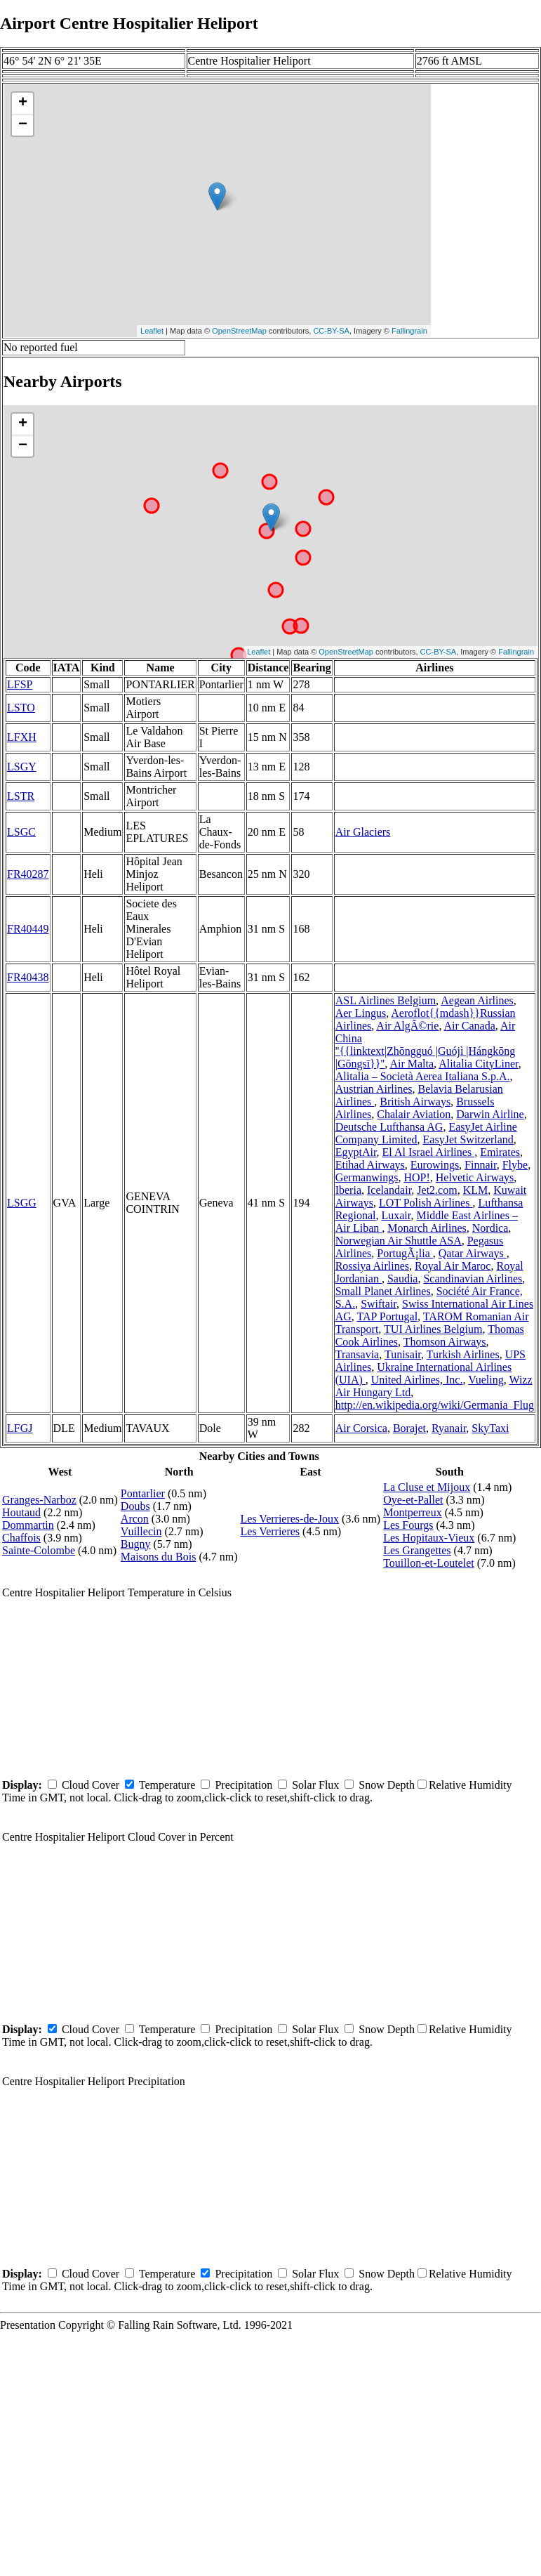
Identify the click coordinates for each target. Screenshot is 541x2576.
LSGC (21, 832)
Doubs (135, 1506)
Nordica (490, 1228)
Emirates (500, 1152)
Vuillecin (141, 1531)
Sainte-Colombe (38, 1550)
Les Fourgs (408, 1525)
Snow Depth (387, 1785)
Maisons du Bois (158, 1557)
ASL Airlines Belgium (385, 1000)
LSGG (21, 1203)
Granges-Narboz (39, 1500)
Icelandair (389, 1190)
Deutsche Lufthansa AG (389, 1127)
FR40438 (28, 977)
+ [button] (22, 103)
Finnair (481, 1165)
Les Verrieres (270, 1531)
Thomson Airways (444, 1342)
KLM (475, 1190)
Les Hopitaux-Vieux (428, 1538)
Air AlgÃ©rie (407, 1026)
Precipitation (243, 1785)
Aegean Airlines (477, 1000)
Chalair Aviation (413, 1114)
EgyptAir (356, 1152)
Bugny (136, 1544)
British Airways (415, 1102)
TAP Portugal (387, 1316)
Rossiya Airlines (372, 1266)
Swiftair (378, 1304)
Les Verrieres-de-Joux (290, 1519)
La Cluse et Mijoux (426, 1487)
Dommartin (28, 1525)
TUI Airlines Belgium (433, 1329)
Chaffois (21, 1538)
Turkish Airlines (463, 1354)
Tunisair (403, 1354)
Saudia (402, 1278)
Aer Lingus (360, 1013)
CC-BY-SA (331, 331)
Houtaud (21, 1512)
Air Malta (411, 1064)
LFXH (21, 737)
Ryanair (449, 1428)
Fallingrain (409, 331)
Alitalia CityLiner (479, 1064)
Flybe (515, 1165)
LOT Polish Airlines (426, 1203)
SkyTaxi (490, 1428)
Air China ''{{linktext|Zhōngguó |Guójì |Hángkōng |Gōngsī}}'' (425, 1045)
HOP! (416, 1177)
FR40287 (28, 874)
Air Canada (469, 1026)
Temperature (167, 1785)
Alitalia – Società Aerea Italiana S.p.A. (422, 1076)
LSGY (21, 767)
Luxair (395, 1215)
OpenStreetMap (239, 331)
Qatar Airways (473, 1253)
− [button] (22, 125)
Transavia (357, 1354)
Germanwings (367, 1177)
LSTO (21, 708)
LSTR (20, 796)
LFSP (19, 684)
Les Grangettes (416, 1550)
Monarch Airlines (426, 1228)
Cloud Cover (90, 1785)
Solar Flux (315, 1785)
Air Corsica (361, 1428)
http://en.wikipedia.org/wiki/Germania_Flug (434, 1405)
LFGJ (19, 1428)
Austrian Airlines (374, 1089)
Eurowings (434, 1165)
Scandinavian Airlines (472, 1278)
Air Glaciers (363, 832)
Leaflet (151, 331)
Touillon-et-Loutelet (428, 1563)
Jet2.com (437, 1190)
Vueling (486, 1380)
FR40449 (28, 929)
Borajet (409, 1428)
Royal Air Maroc (452, 1266)
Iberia (348, 1190)
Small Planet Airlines (383, 1291)
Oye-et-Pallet (413, 1500)
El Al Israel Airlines (428, 1152)
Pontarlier (143, 1493)
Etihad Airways (370, 1165)
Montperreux (412, 1512)
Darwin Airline (489, 1114)
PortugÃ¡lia (405, 1253)
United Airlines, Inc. (417, 1380)
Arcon (135, 1519)
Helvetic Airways (475, 1177)
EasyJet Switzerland (468, 1139)
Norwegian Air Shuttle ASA (398, 1241)
